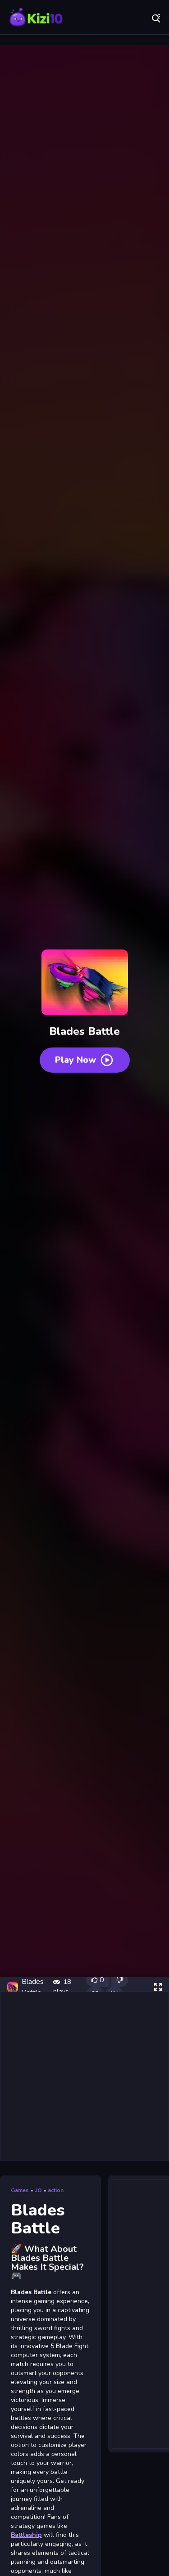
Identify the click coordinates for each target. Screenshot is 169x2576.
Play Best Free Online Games (36, 18)
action (56, 2190)
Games (20, 2190)
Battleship (26, 2535)
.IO (38, 2190)
